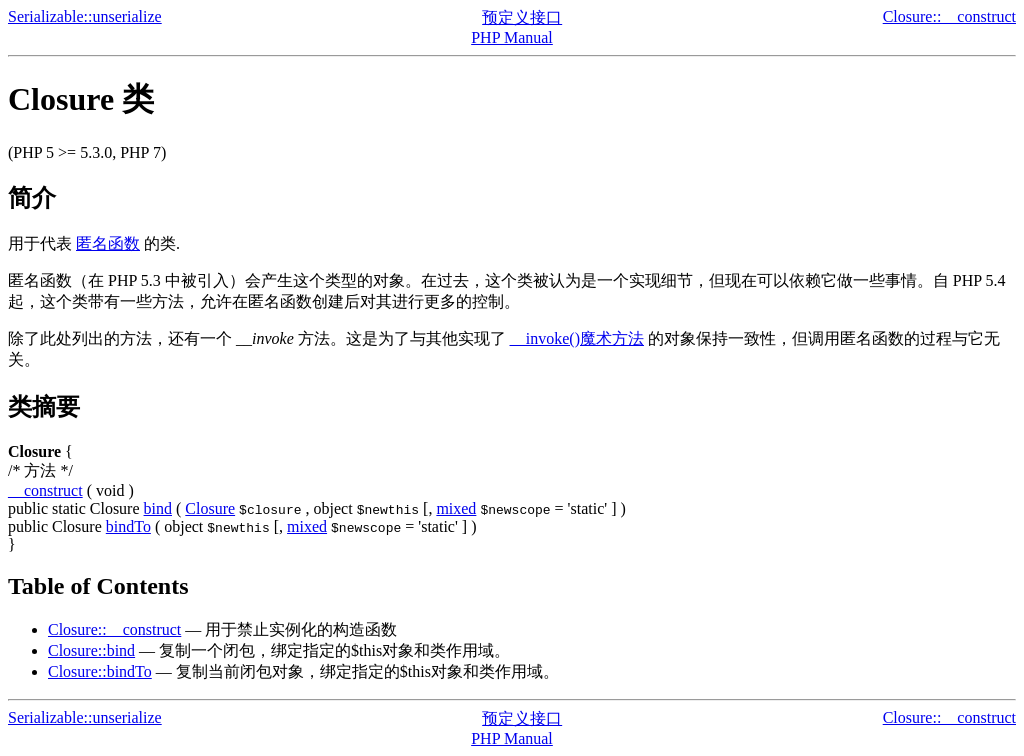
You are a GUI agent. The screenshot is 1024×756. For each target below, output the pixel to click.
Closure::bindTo (100, 671)
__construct (45, 490)
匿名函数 (108, 243)
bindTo (128, 526)
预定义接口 (522, 17)
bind (158, 508)
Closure (210, 508)
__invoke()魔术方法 (577, 338)
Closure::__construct (949, 16)
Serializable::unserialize (85, 16)
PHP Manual (512, 37)
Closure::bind (91, 650)
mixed (456, 508)
